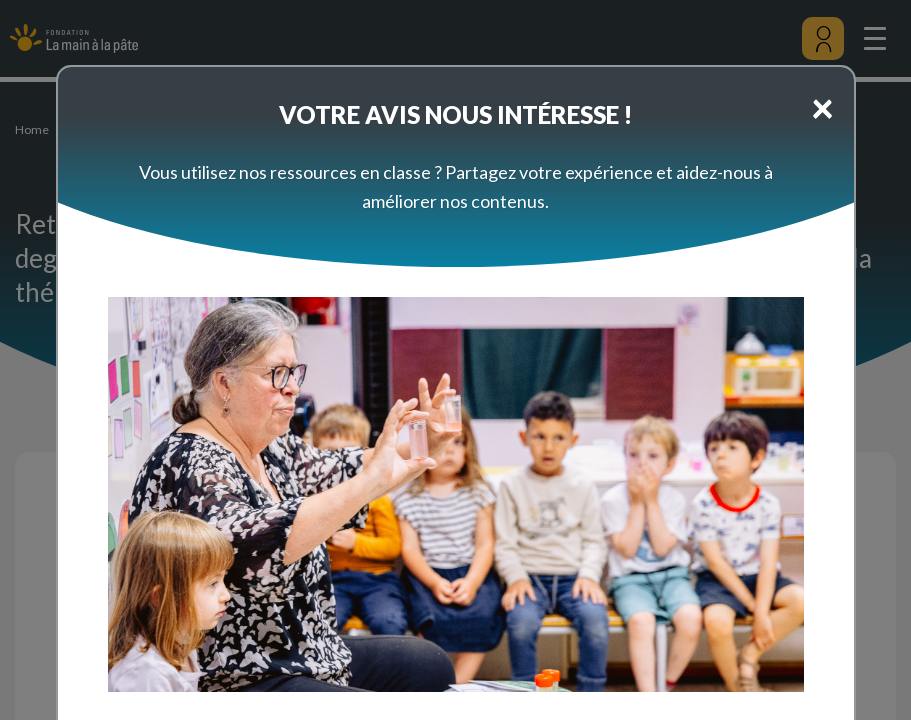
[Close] (822, 107)
